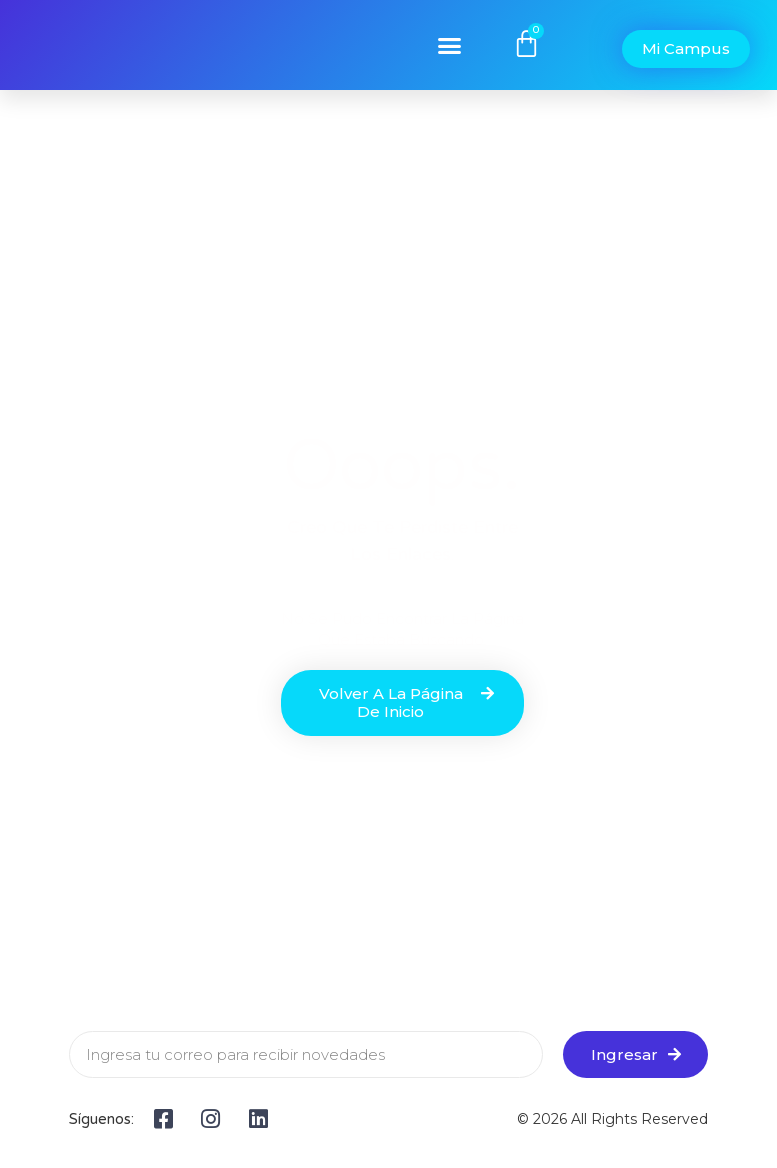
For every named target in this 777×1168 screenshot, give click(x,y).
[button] (450, 45)
